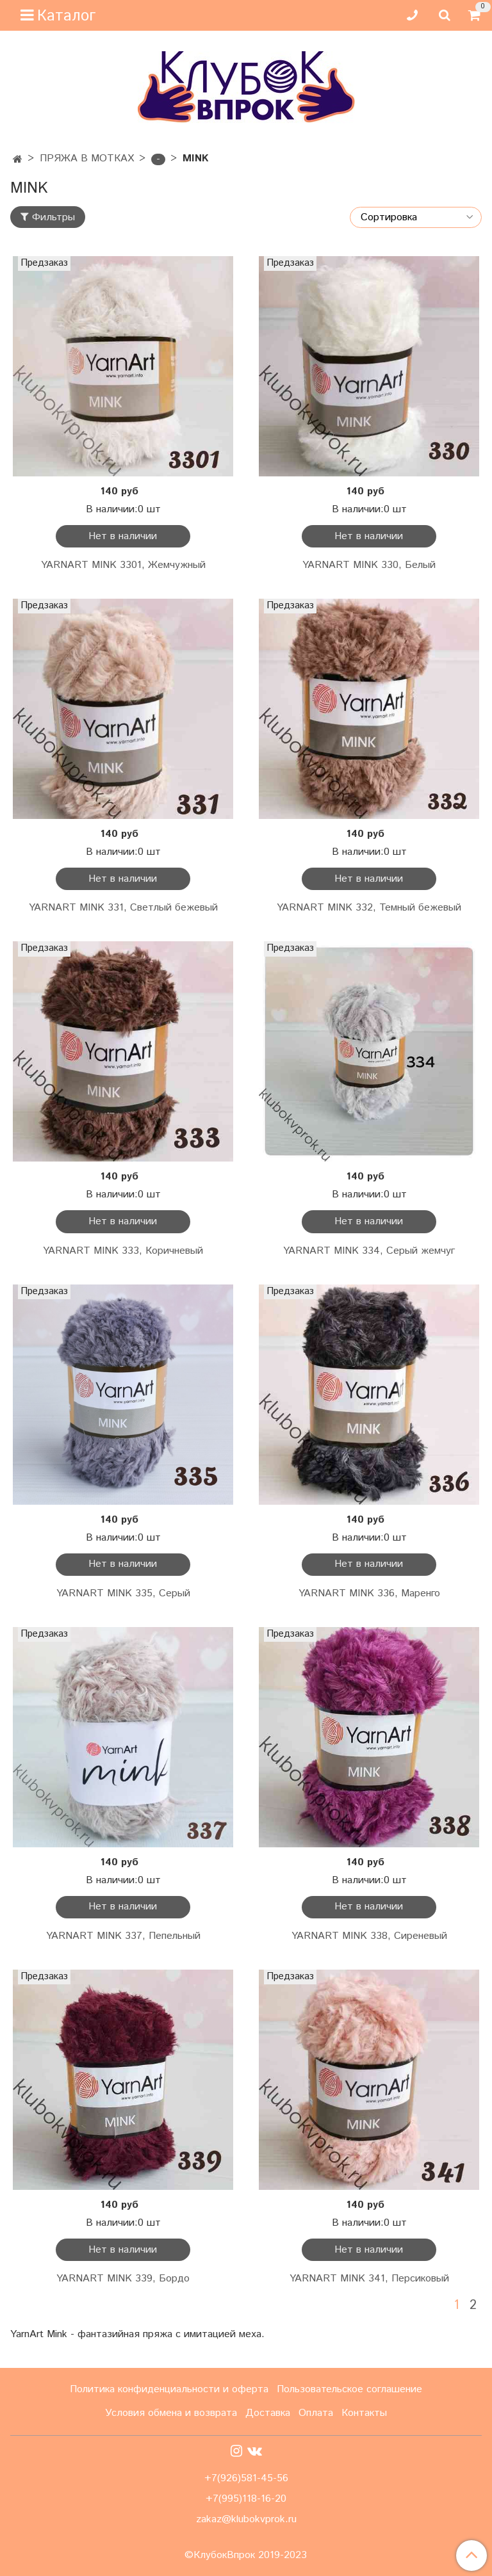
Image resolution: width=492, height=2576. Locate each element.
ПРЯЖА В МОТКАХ (87, 158)
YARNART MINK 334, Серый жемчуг (369, 1250)
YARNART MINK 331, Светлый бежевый (123, 907)
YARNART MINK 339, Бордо (123, 2278)
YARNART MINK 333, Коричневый (123, 1250)
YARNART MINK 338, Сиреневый (369, 1936)
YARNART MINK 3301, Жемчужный (123, 565)
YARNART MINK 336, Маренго (369, 1593)
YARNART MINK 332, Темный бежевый (369, 907)
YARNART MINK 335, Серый (123, 1593)
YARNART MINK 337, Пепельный (123, 1936)
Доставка (267, 2413)
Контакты (364, 2413)
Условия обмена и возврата (171, 2413)
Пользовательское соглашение (349, 2389)
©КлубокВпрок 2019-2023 (245, 2555)
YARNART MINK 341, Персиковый (369, 2278)
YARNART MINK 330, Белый (369, 565)
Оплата (316, 2413)
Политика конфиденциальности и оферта (169, 2389)
